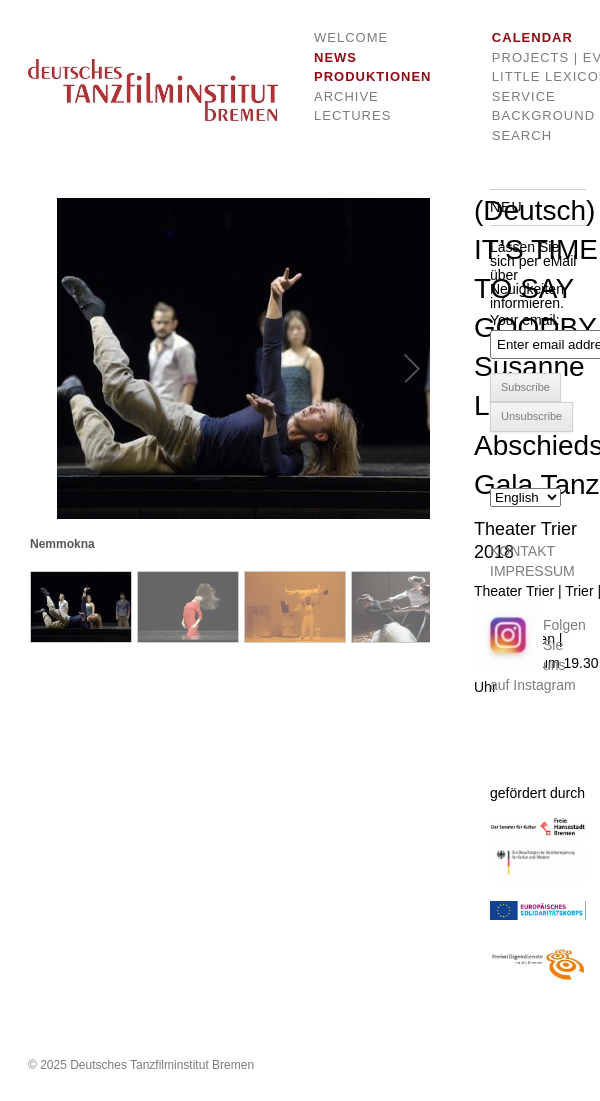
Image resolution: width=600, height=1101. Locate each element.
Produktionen (357, 76)
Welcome (351, 37)
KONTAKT (522, 551)
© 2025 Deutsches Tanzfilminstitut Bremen (141, 1065)
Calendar (526, 37)
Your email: (525, 320)
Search (522, 135)
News (335, 57)
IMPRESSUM (532, 571)
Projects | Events (526, 57)
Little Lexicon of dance (526, 76)
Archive (346, 96)
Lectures (352, 115)
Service (524, 96)
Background (526, 115)
